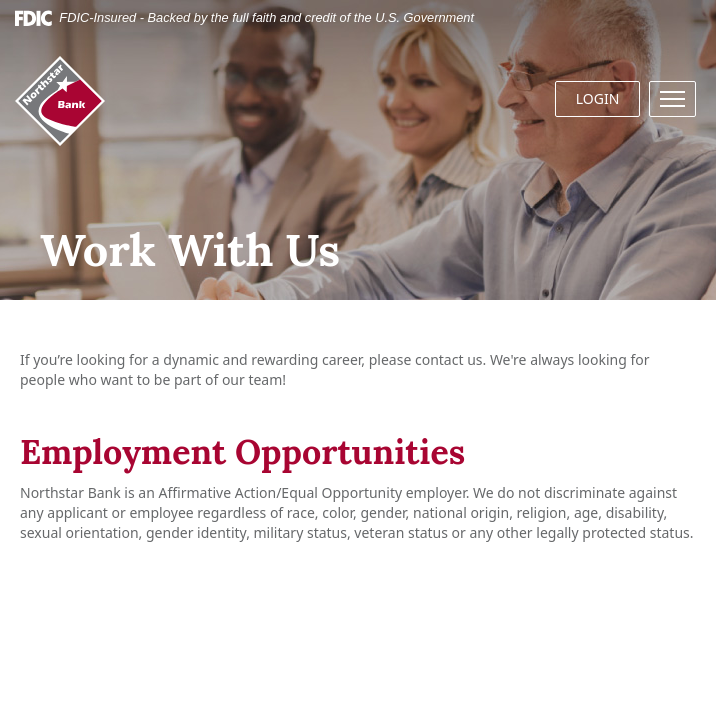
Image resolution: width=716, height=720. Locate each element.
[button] (672, 99)
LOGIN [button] (598, 98)
